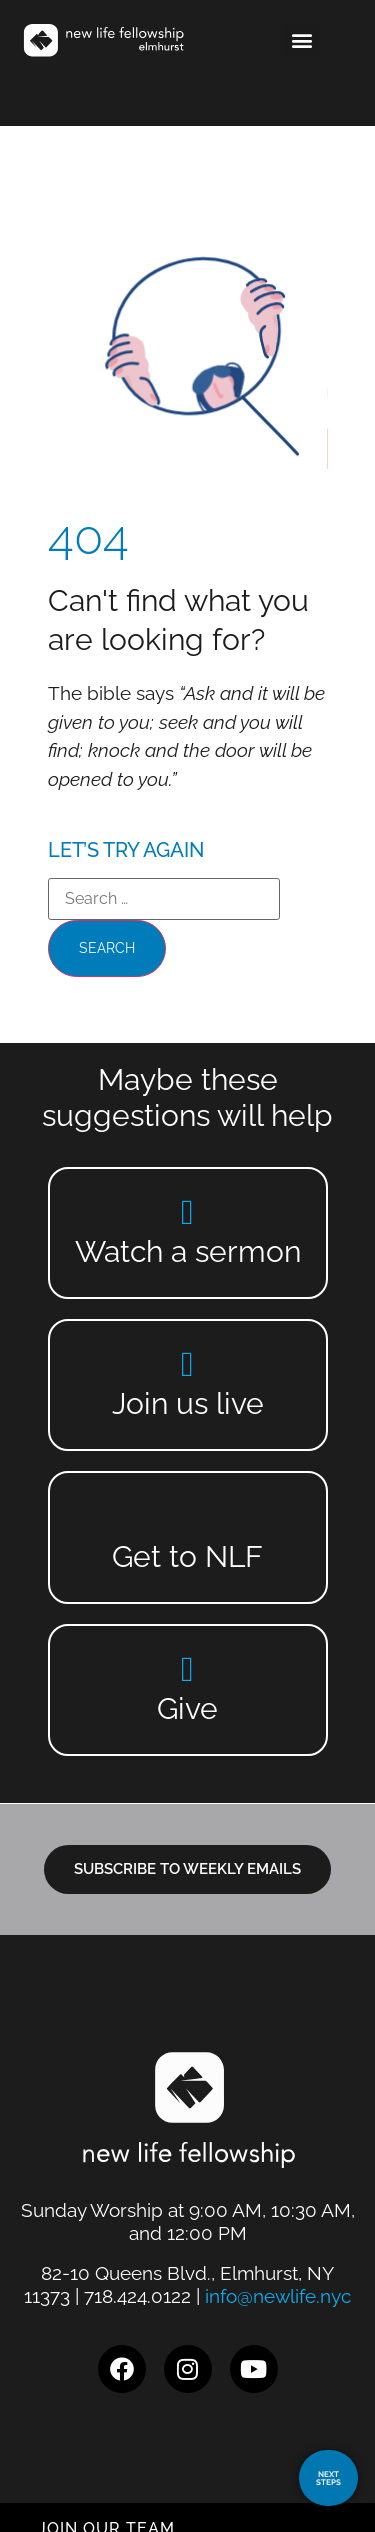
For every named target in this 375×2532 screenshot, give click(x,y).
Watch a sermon (188, 1251)
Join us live (188, 1403)
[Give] (187, 1668)
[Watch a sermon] (187, 1211)
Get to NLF (187, 1556)
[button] (302, 40)
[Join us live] (187, 1363)
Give (187, 1708)
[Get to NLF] (187, 1516)
